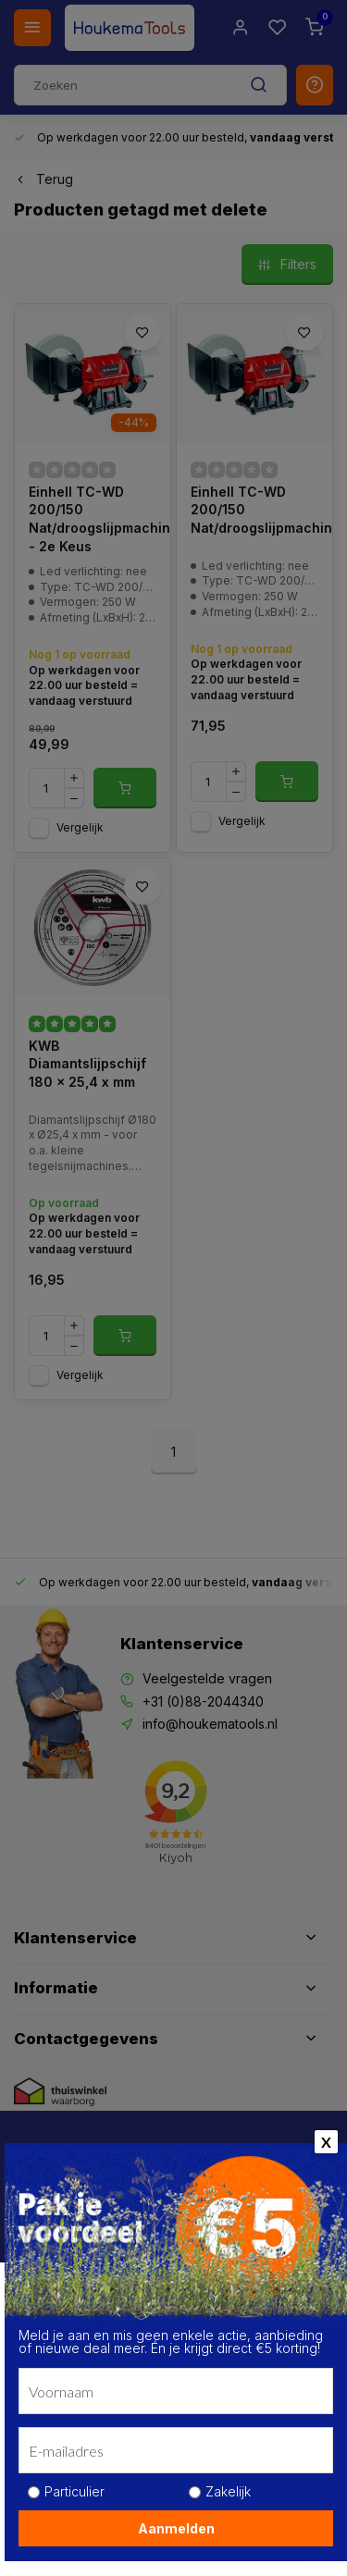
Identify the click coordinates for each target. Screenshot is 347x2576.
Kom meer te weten (89, 2480)
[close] (306, 2263)
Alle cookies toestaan (173, 2532)
